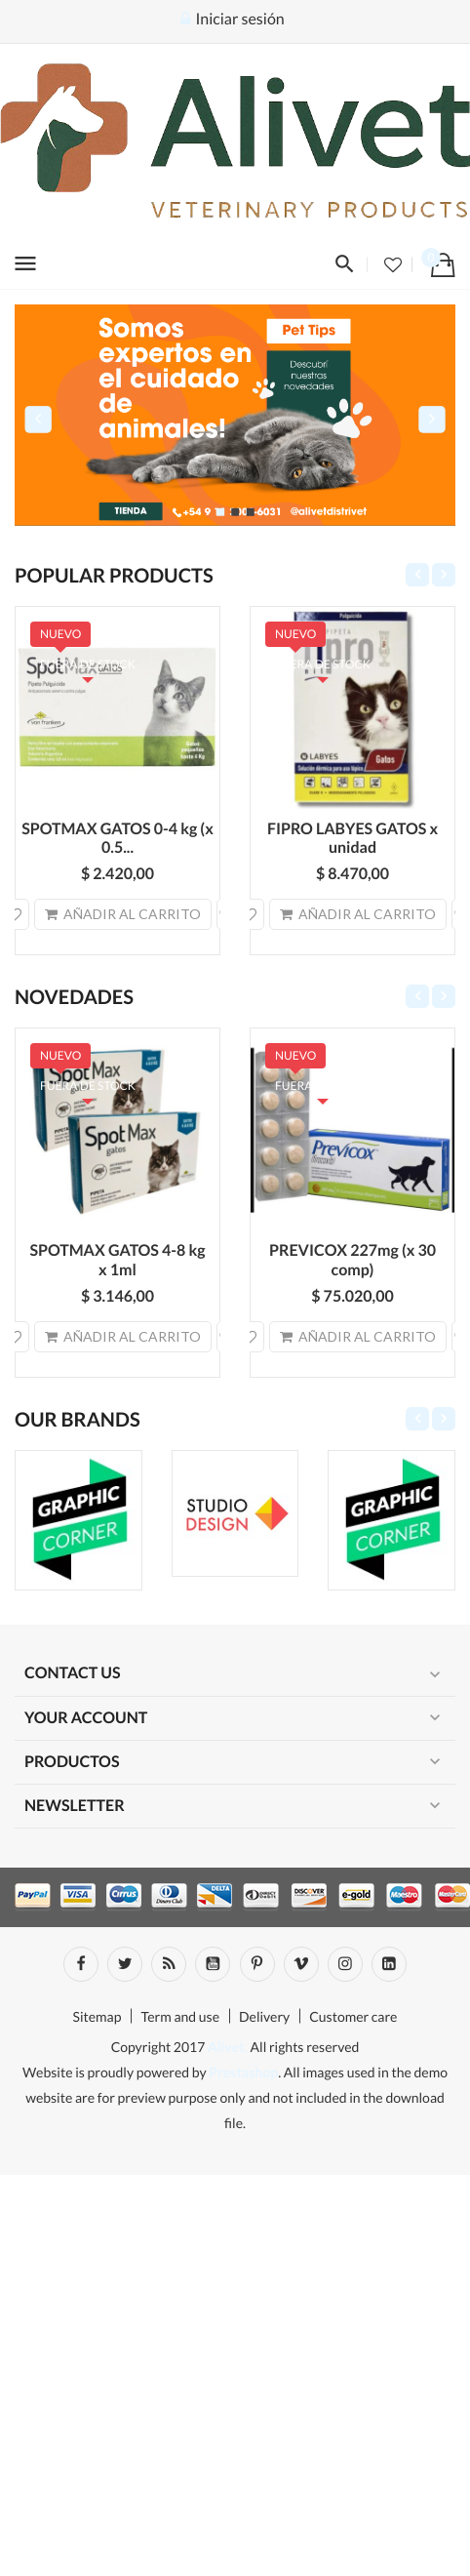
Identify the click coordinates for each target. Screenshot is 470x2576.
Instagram (345, 1964)
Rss (168, 1964)
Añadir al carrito (123, 914)
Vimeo (301, 1964)
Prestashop (243, 2072)
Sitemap (97, 2016)
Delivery (264, 2016)
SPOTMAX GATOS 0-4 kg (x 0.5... (117, 839)
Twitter (124, 1964)
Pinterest (257, 1964)
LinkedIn (389, 1964)
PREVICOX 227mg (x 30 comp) (352, 1260)
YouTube (212, 1964)
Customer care (353, 2016)
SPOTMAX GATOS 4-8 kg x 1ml (117, 1260)
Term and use (179, 2016)
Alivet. (228, 2046)
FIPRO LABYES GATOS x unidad (352, 839)
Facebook (80, 1964)
